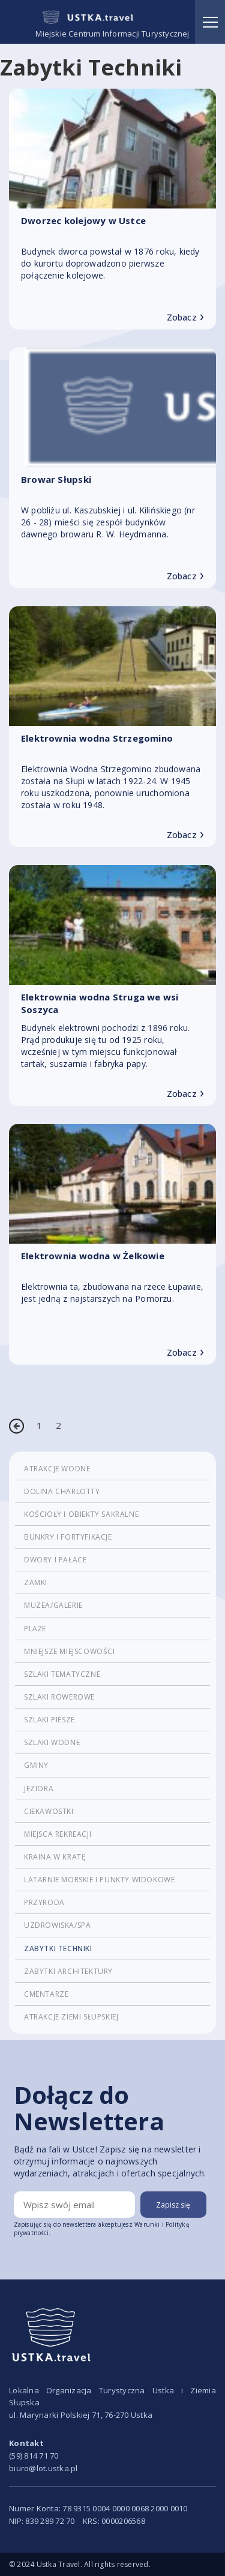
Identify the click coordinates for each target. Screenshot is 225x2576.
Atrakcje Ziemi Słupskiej (71, 2017)
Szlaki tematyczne (62, 1674)
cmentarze (46, 1994)
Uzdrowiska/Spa (57, 1925)
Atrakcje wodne (57, 1469)
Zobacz (185, 317)
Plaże (35, 1628)
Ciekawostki (49, 1811)
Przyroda (44, 1902)
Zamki (35, 1582)
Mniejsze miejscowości (69, 1651)
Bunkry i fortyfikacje (68, 1537)
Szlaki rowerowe (59, 1697)
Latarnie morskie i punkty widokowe (99, 1879)
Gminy (36, 1765)
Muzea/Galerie (53, 1605)
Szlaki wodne (52, 1742)
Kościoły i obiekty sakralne (81, 1514)
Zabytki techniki (58, 1948)
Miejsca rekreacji (57, 1834)
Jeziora (38, 1788)
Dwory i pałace (55, 1560)
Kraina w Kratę (55, 1857)
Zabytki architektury (68, 1971)
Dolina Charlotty (62, 1491)
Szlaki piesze (49, 1720)
